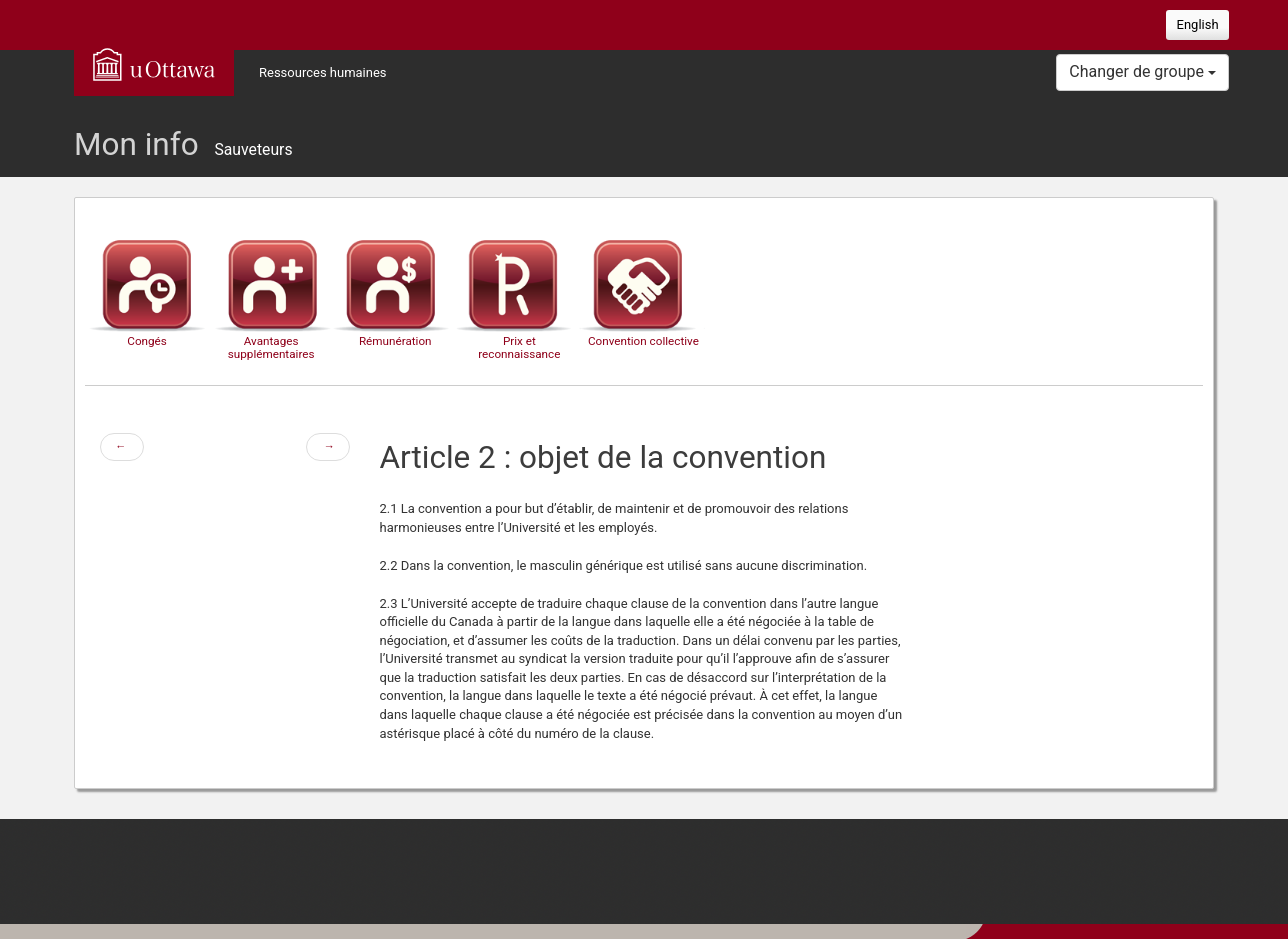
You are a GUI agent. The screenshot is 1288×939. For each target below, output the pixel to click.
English (1198, 24)
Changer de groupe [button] (1142, 71)
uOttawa (154, 64)
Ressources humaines (323, 72)
